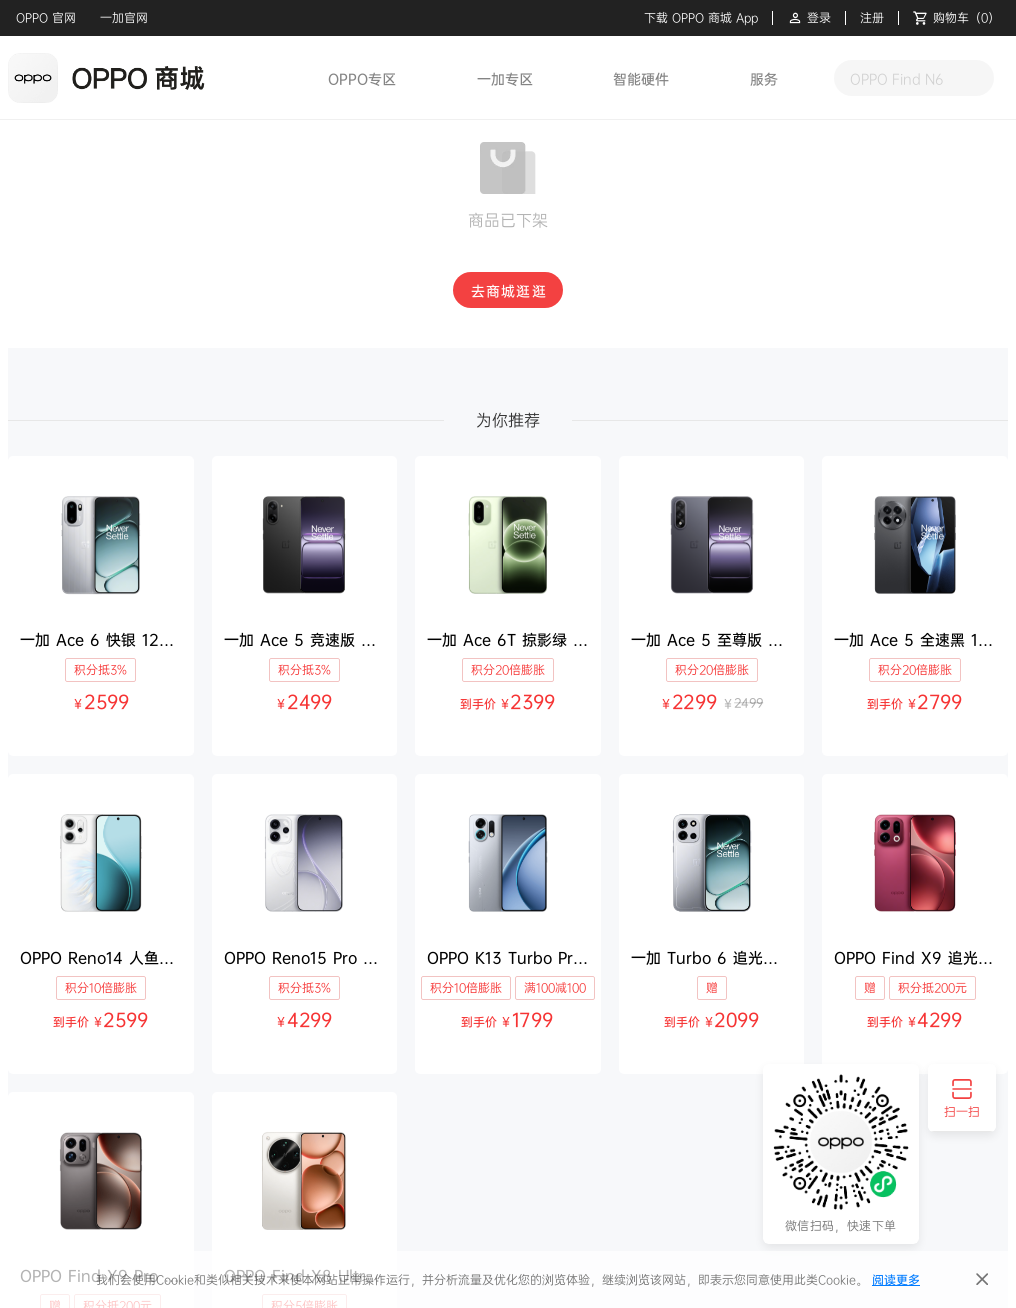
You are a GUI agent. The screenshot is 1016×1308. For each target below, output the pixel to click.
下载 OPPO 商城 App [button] (701, 18)
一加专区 (505, 78)
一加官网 (124, 17)
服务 (764, 78)
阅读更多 (896, 1279)
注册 (872, 18)
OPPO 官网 (46, 17)
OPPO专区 (362, 78)
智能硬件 (641, 78)
